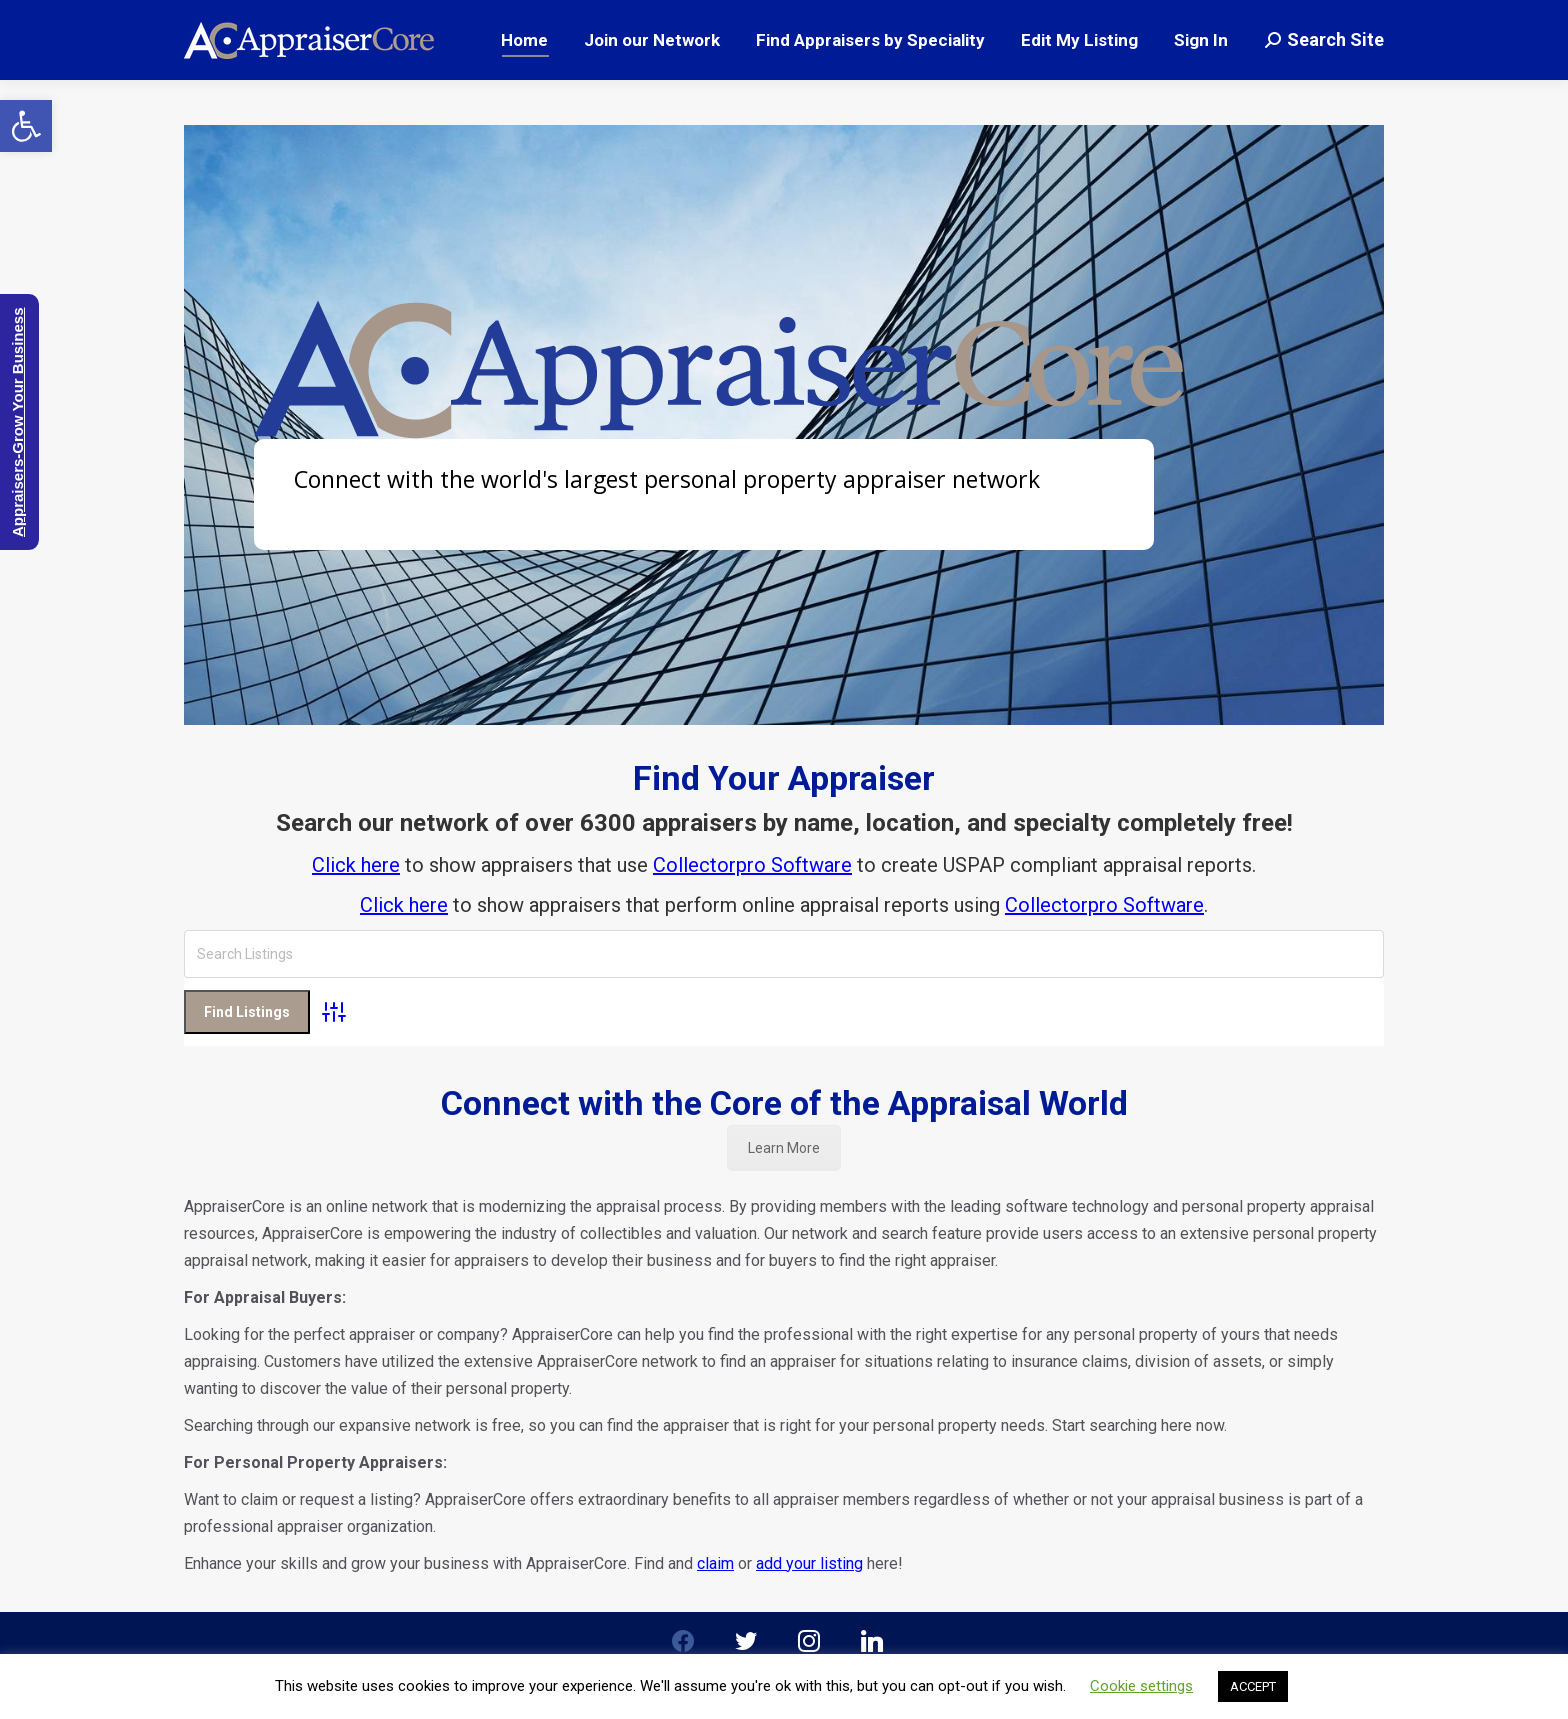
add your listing (809, 1507)
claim (715, 1507)
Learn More (784, 1092)
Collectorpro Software (752, 865)
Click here (356, 865)
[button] (26, 126)
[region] (784, 425)
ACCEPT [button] (1253, 1686)
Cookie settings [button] (1141, 1686)
